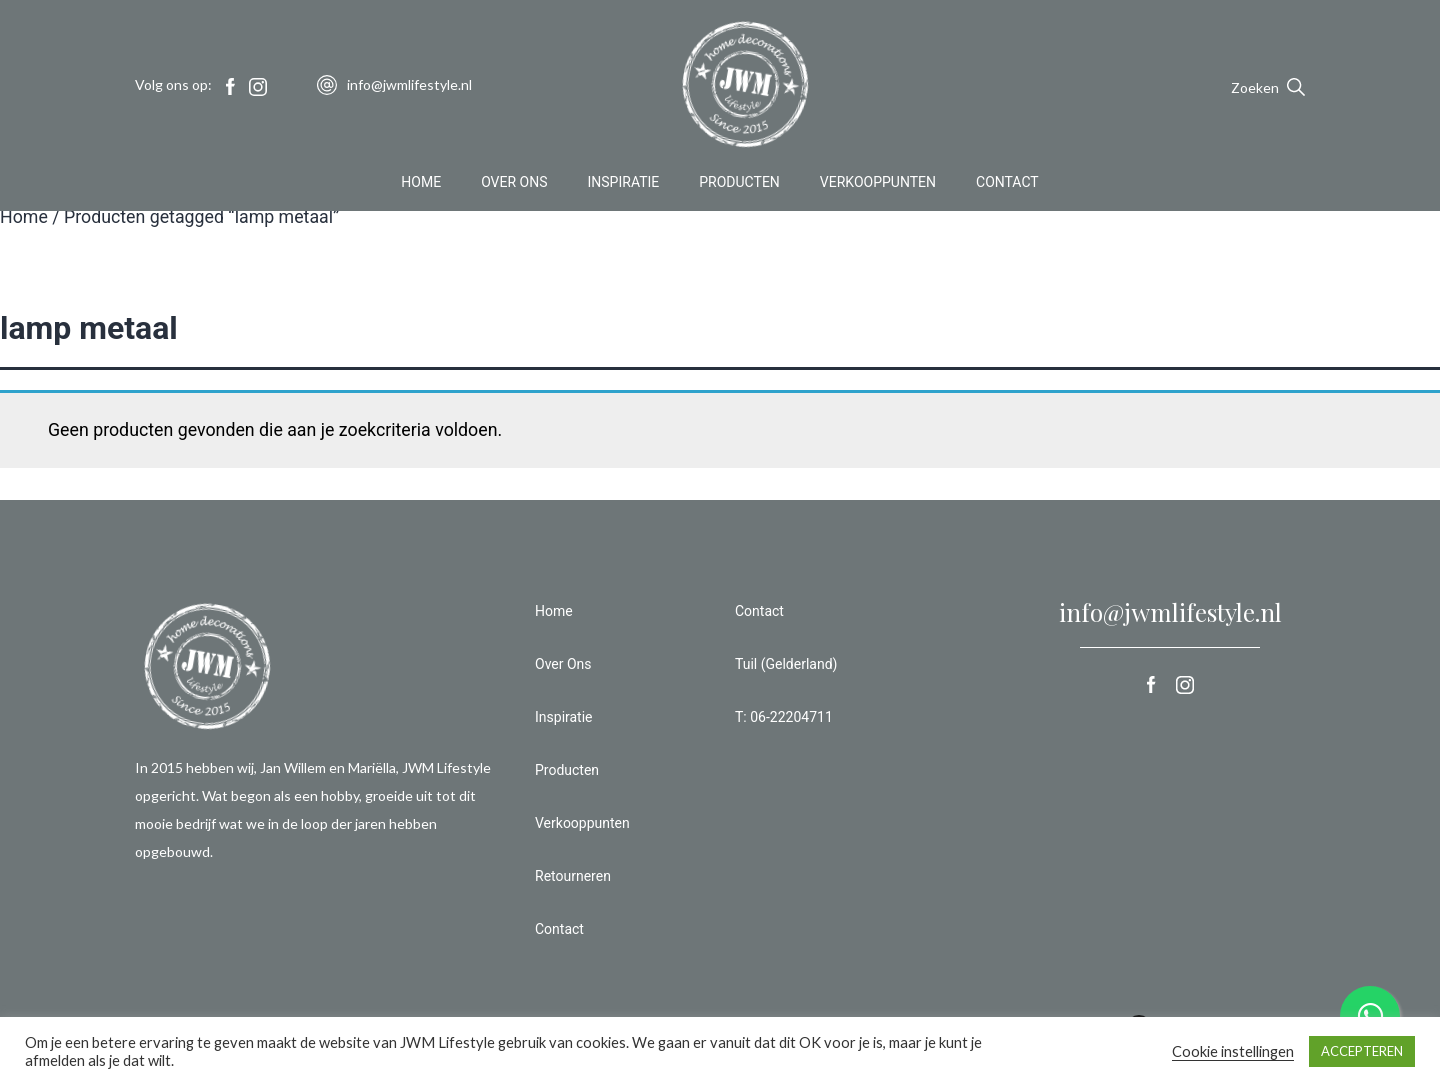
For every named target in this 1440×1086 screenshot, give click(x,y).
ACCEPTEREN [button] (1362, 1051)
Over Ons (514, 184)
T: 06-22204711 (784, 717)
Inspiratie (624, 184)
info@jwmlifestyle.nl (1170, 612)
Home (421, 184)
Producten (739, 184)
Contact (1007, 184)
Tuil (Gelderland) (786, 664)
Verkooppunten (878, 184)
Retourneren (573, 876)
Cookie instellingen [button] (1233, 1051)
